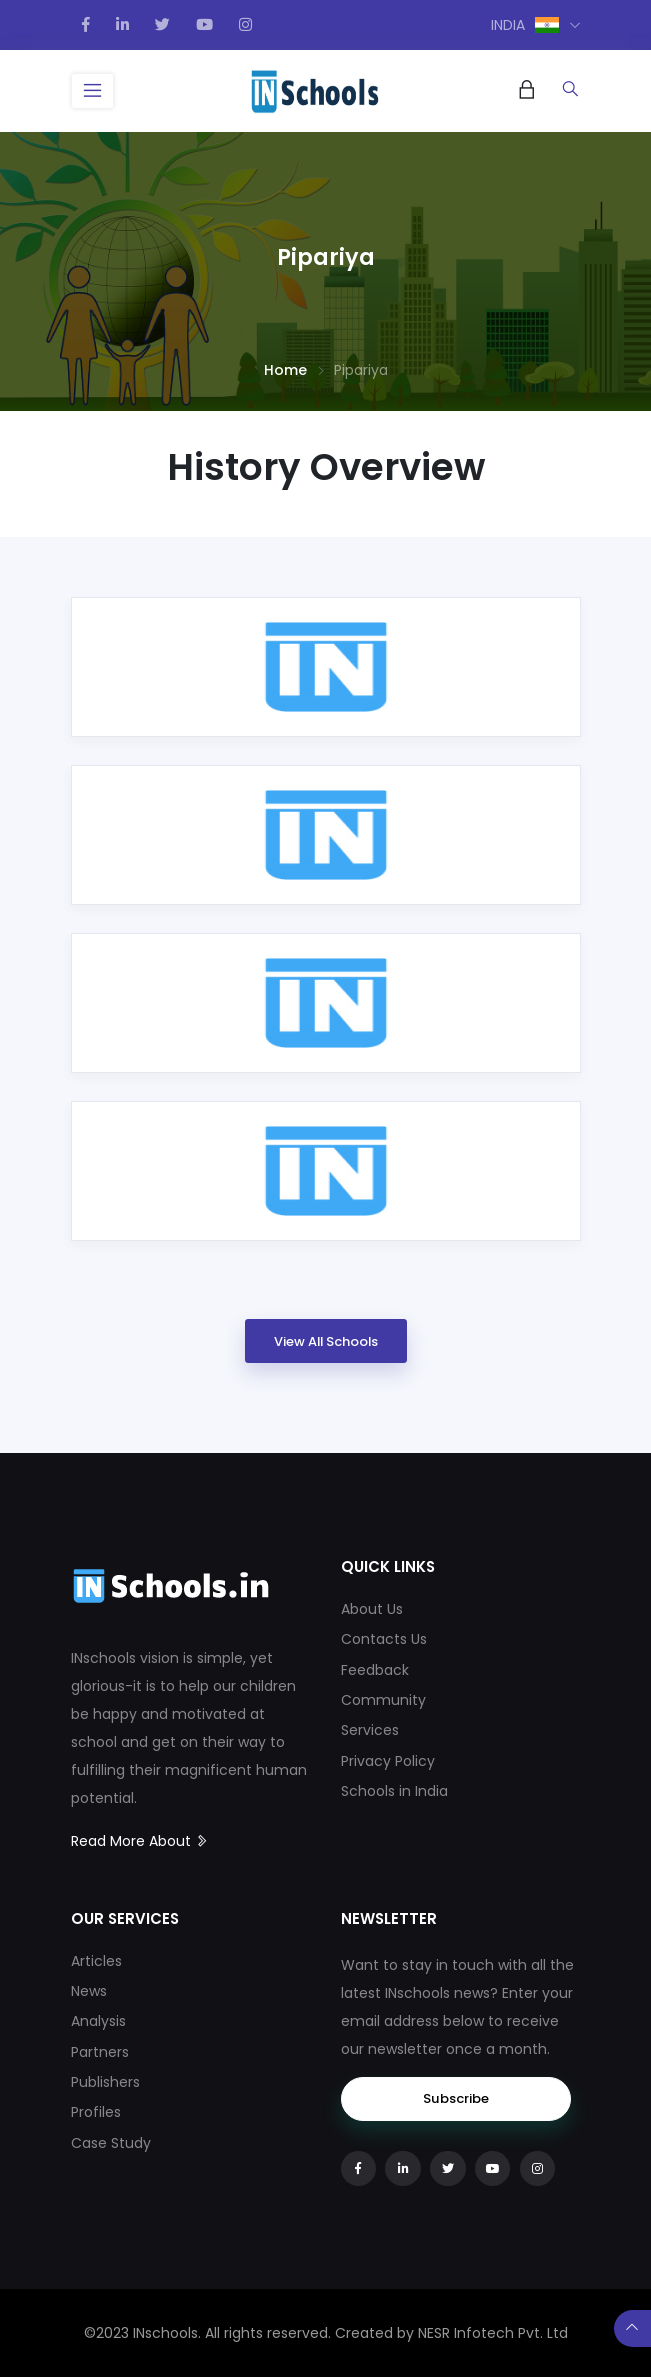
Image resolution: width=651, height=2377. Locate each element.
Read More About (140, 1841)
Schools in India (394, 1791)
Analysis (98, 2021)
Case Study (111, 2143)
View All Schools (326, 1341)
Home (285, 370)
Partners (100, 2052)
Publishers (105, 2082)
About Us (372, 1609)
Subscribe (456, 2098)
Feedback (375, 1670)
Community (383, 1700)
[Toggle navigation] (93, 91)
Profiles (96, 2112)
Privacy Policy (388, 1761)
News (89, 1991)
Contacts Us (384, 1639)
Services (370, 1730)
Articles (96, 1961)
